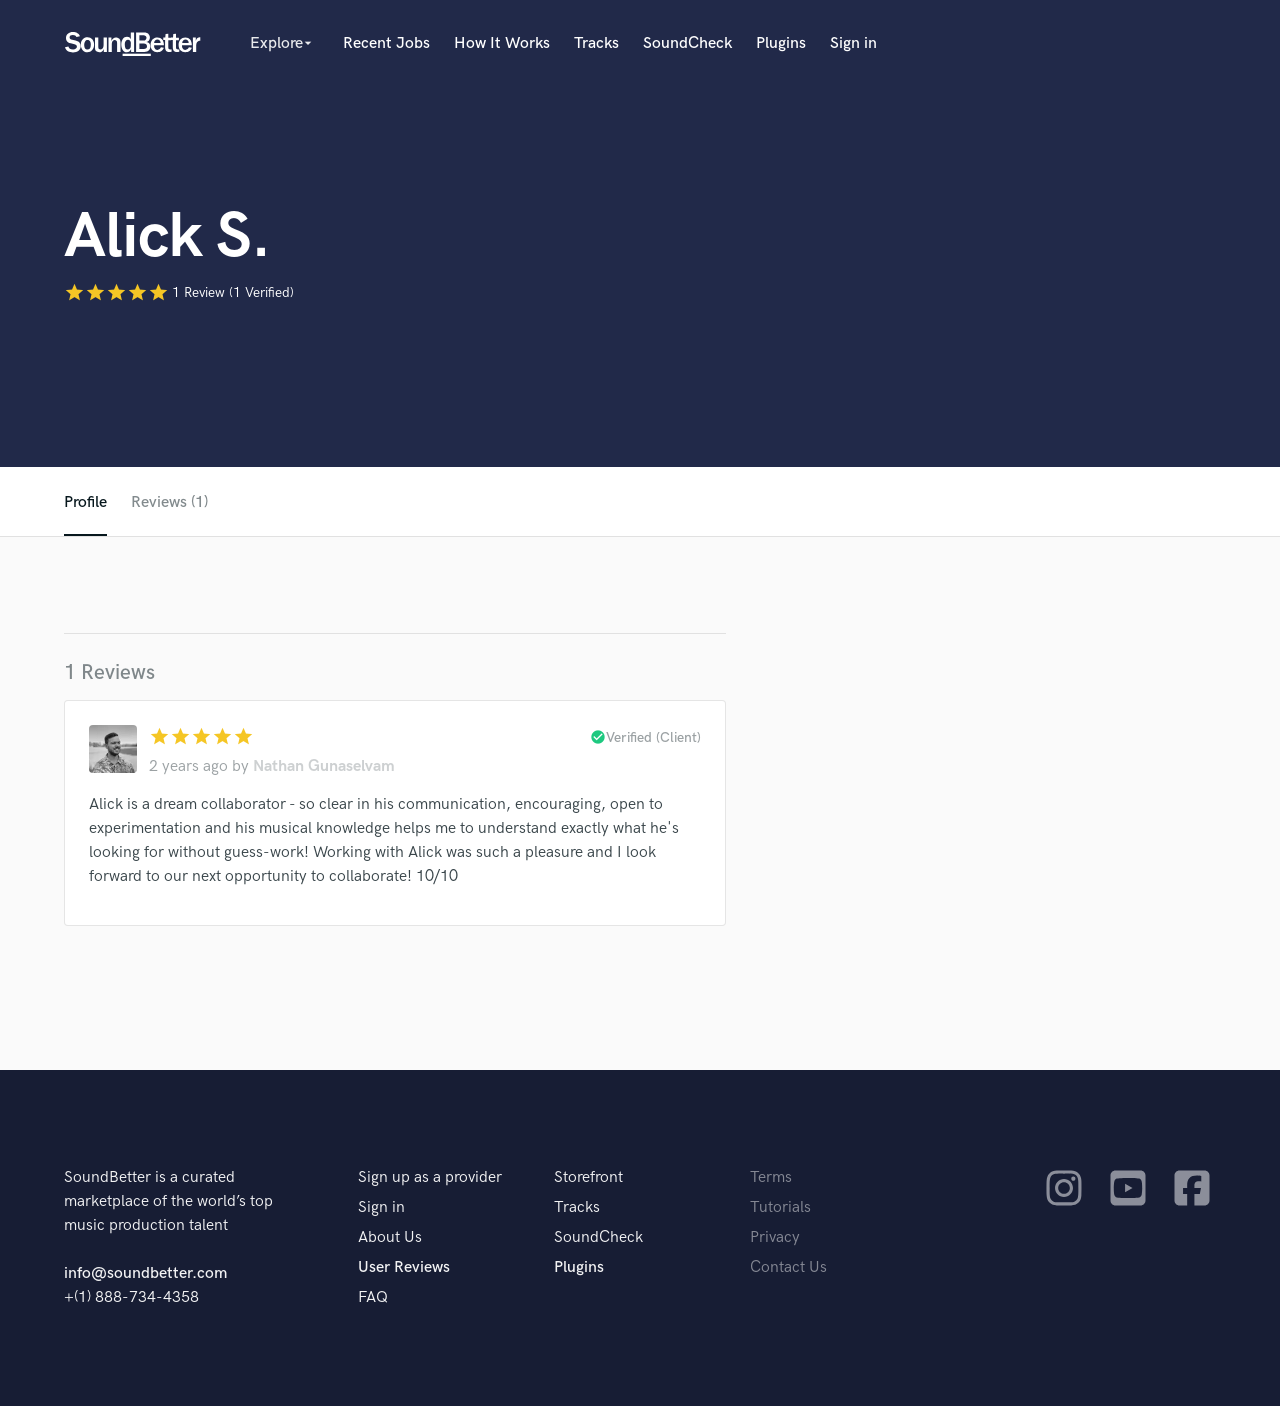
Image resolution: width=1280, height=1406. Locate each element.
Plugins (781, 43)
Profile (85, 502)
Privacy (775, 1237)
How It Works (502, 43)
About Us (390, 1237)
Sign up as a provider (430, 1177)
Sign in (853, 43)
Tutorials (780, 1207)
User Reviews (404, 1267)
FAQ (373, 1297)
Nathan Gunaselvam (324, 766)
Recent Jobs (386, 43)
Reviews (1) (169, 502)
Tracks (596, 43)
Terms (771, 1177)
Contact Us (788, 1267)
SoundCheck (687, 43)
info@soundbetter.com (145, 1273)
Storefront (588, 1177)
